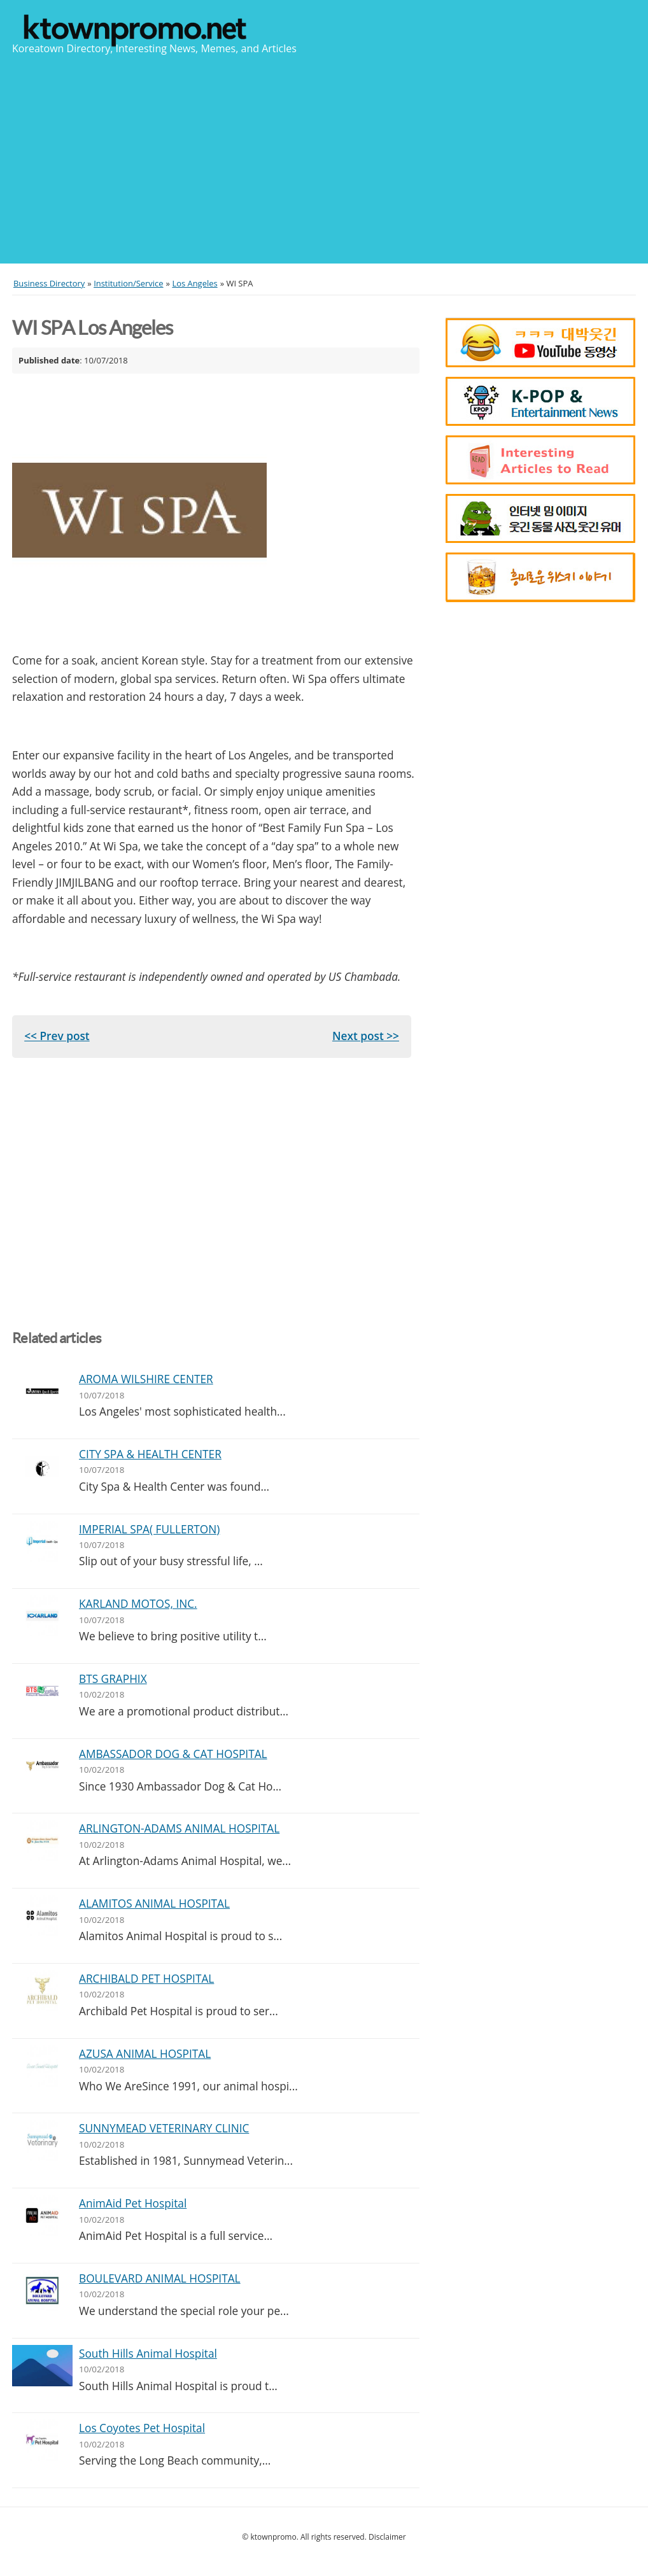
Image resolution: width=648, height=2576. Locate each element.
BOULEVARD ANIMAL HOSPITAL (160, 2278)
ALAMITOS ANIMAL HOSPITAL (154, 1903)
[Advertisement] (324, 158)
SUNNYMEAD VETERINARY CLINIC (164, 2128)
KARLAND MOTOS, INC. (138, 1603)
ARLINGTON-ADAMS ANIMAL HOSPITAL (179, 1828)
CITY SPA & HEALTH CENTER (150, 1454)
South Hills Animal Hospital (148, 2353)
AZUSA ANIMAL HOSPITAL (145, 2053)
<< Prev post (56, 1036)
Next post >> (365, 1036)
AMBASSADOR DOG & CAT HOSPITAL (173, 1754)
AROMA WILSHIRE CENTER (146, 1379)
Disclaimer (387, 2536)
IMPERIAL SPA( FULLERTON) (149, 1529)
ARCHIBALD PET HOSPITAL (146, 1978)
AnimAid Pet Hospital (133, 2203)
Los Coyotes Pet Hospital (142, 2428)
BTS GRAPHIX (113, 1679)
